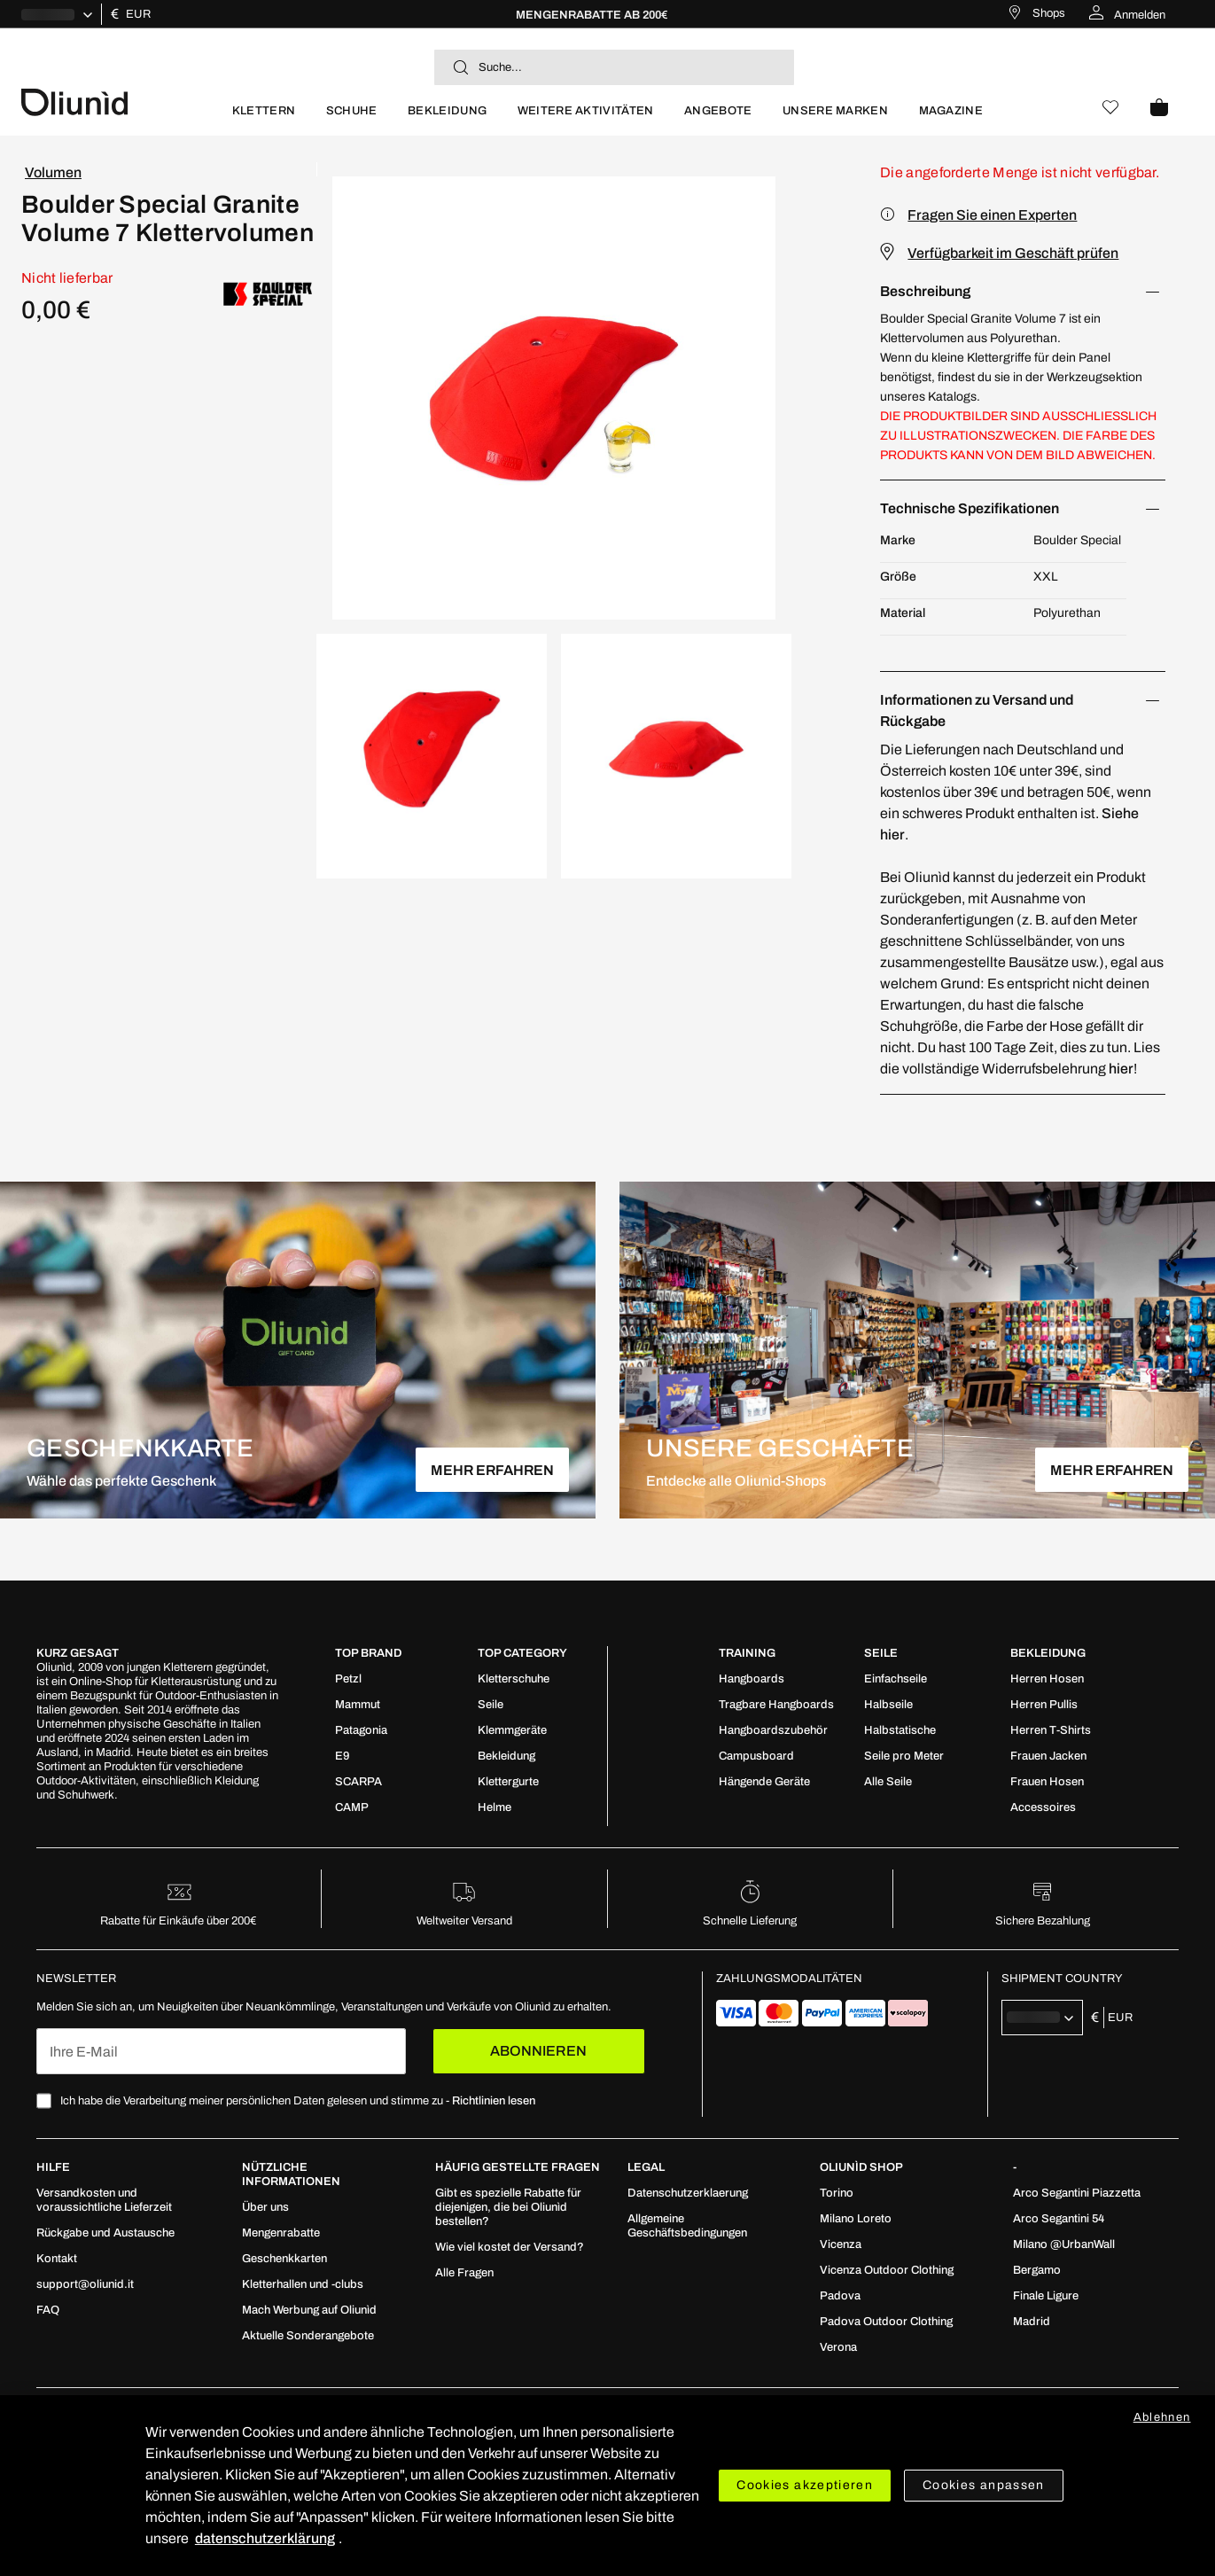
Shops (1048, 13)
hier (1121, 1068)
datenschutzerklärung (265, 2538)
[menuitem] (263, 118)
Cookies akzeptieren (804, 2485)
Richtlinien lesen (493, 2101)
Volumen (53, 172)
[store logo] (118, 100)
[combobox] (614, 67)
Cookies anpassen (984, 2485)
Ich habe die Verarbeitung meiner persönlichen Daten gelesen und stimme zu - (297, 2101)
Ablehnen (1162, 2417)
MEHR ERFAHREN (492, 1470)
